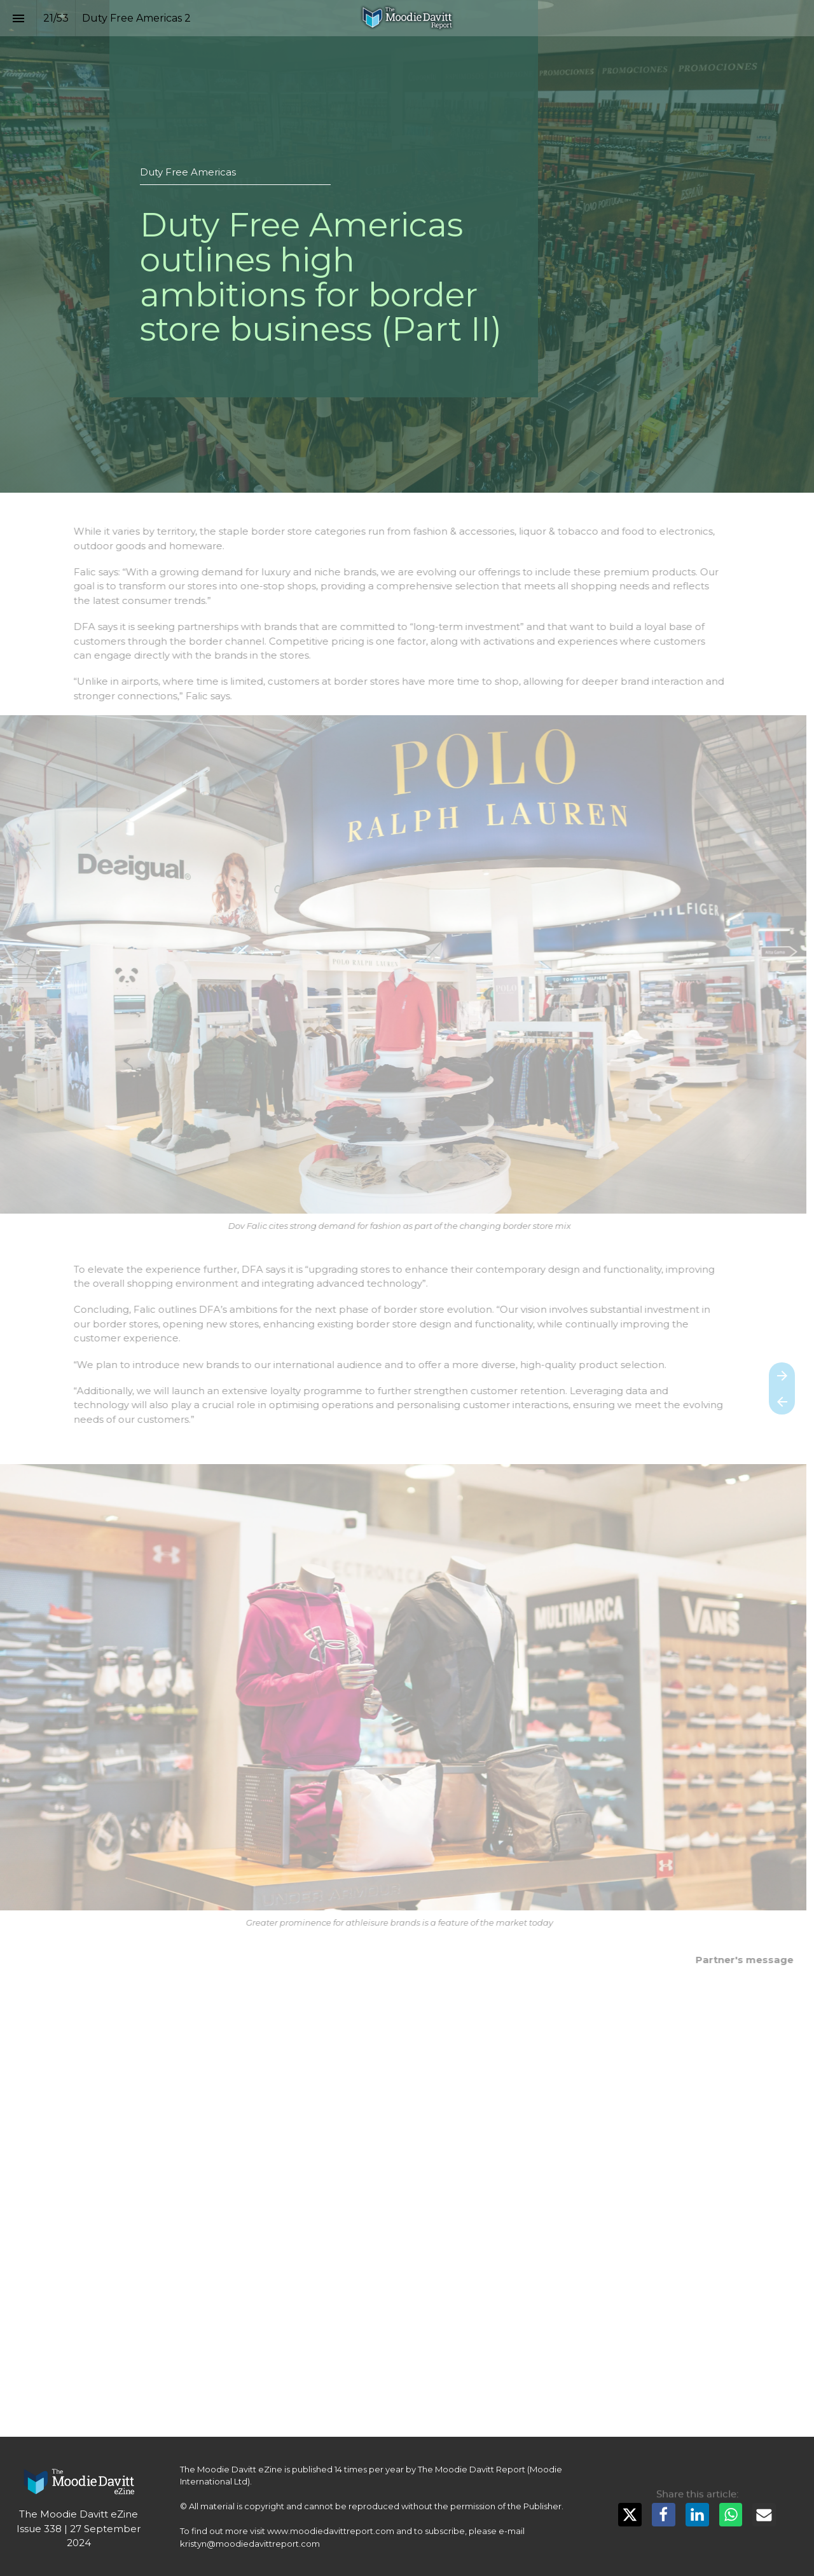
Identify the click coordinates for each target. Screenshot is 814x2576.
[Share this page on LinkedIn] (697, 2514)
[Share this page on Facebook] (663, 2514)
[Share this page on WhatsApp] (731, 2514)
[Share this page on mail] (764, 2514)
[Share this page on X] (630, 2514)
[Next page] (782, 1375)
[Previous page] (782, 1401)
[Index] (18, 18)
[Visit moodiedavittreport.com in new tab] (78, 2482)
